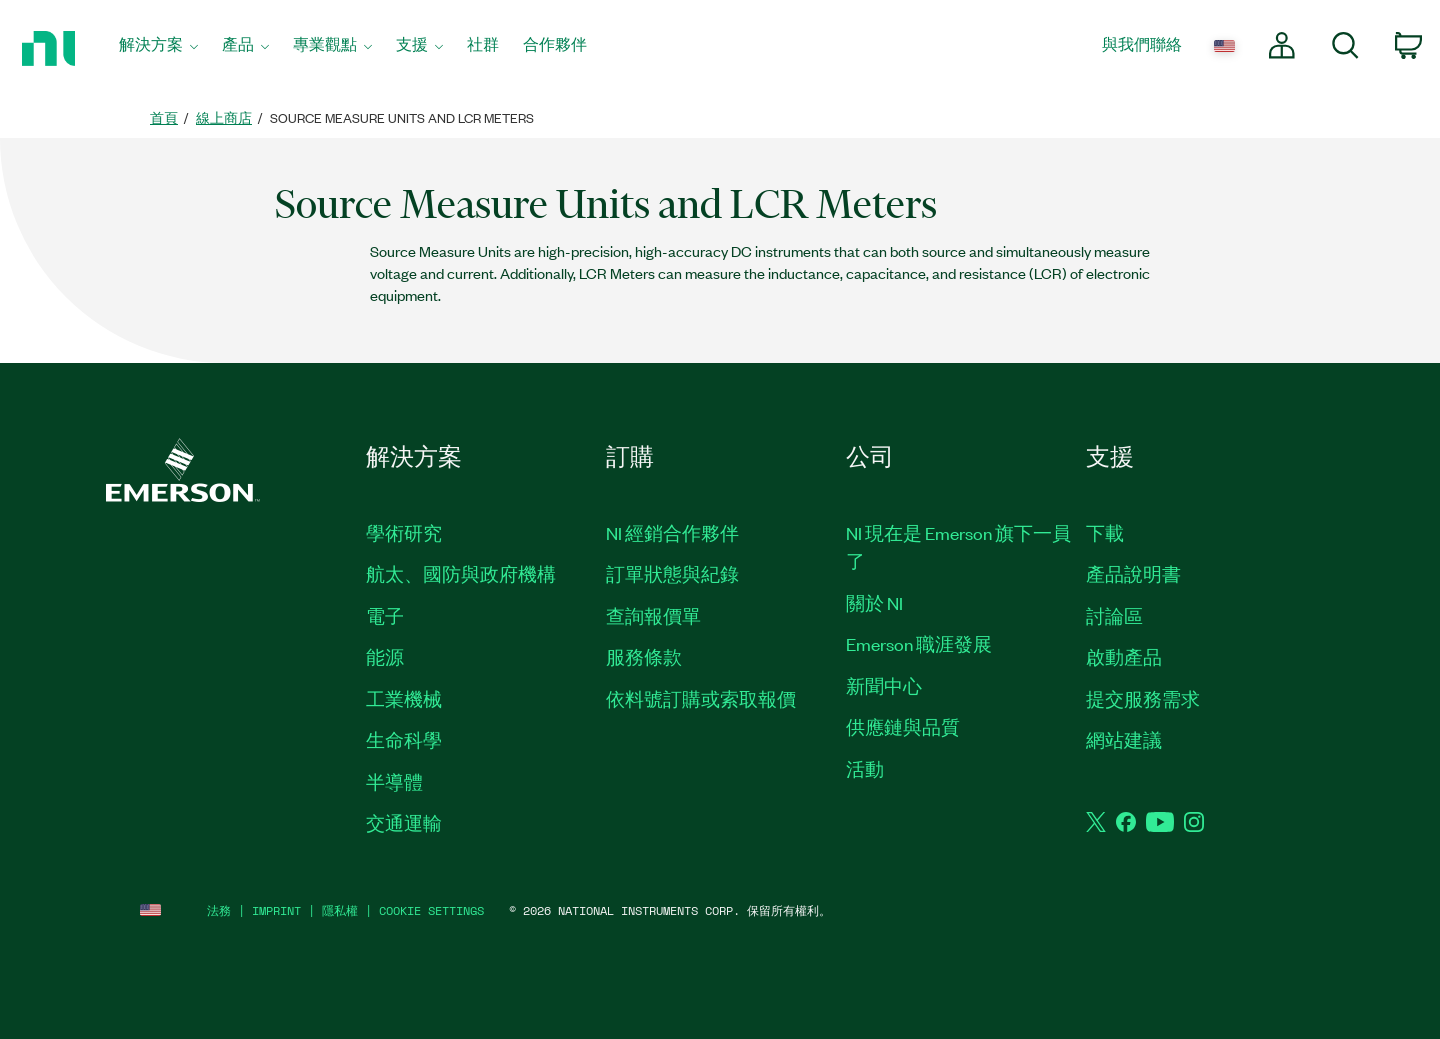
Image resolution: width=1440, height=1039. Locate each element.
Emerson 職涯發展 (919, 643)
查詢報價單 (653, 615)
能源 (385, 656)
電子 (385, 615)
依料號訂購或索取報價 (701, 698)
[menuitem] (158, 49)
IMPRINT (276, 910)
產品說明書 (1133, 573)
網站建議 (1124, 739)
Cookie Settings (431, 910)
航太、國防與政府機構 (461, 573)
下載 (1105, 532)
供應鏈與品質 (903, 726)
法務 (219, 910)
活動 (865, 768)
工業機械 (404, 698)
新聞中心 (884, 685)
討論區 (1114, 615)
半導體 (394, 781)
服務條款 (644, 656)
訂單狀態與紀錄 (672, 573)
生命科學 (404, 739)
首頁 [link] (164, 117)
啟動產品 (1124, 656)
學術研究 (404, 532)
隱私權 (340, 910)
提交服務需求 (1143, 698)
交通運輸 (404, 822)
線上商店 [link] (224, 117)
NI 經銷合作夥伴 (672, 532)
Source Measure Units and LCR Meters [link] (402, 117)
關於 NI (874, 602)
